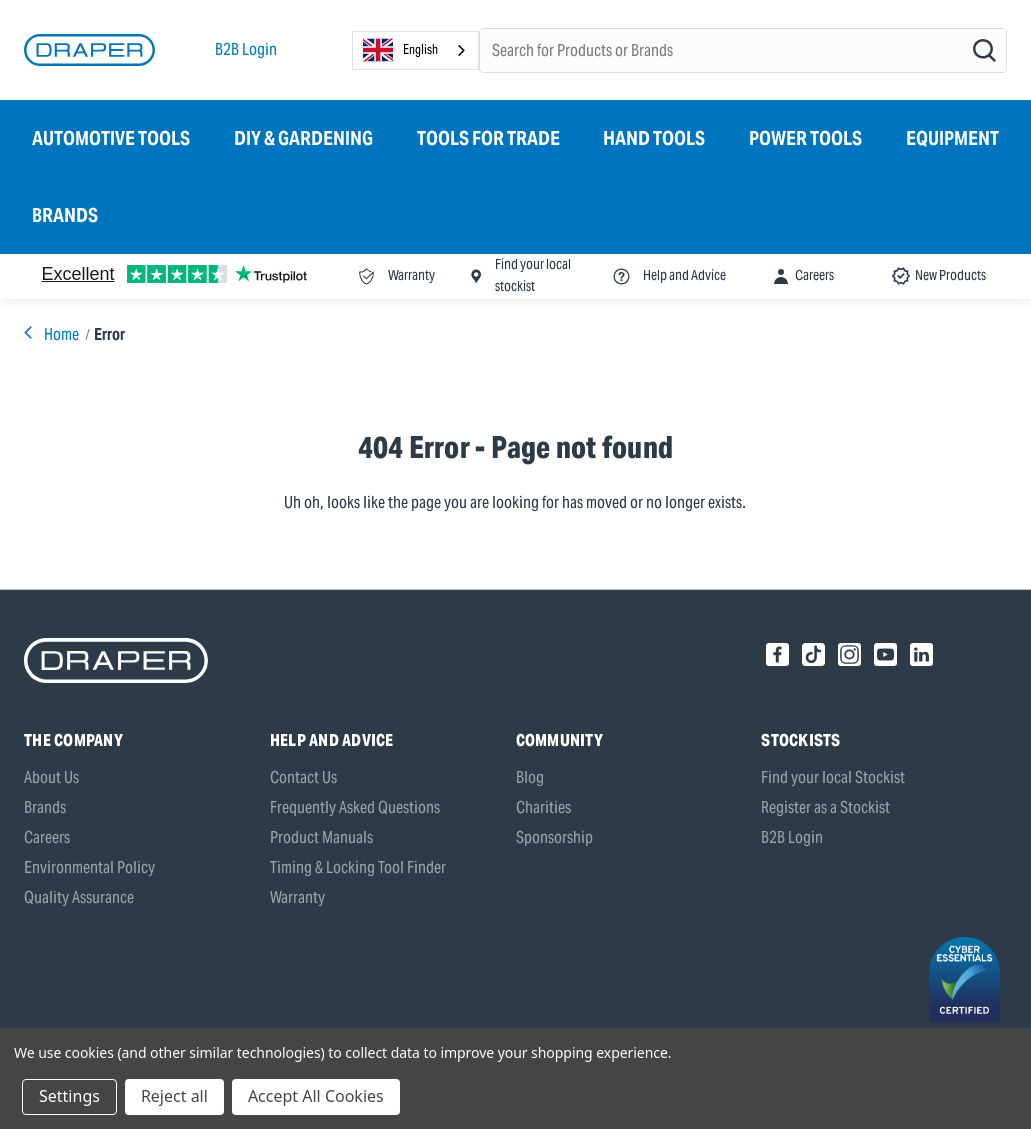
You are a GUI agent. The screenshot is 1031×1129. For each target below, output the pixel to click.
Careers (47, 837)
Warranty (297, 897)
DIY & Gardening (303, 138)
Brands (65, 215)
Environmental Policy (89, 867)
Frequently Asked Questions (355, 807)
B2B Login (246, 49)
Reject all (174, 1096)
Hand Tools (654, 138)
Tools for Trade (488, 138)
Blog (530, 777)
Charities (543, 807)
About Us (51, 777)
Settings (69, 1096)
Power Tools (805, 138)
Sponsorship (554, 837)
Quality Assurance (79, 897)
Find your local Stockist (833, 777)
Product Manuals (321, 837)
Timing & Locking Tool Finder (358, 867)
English (400, 50)
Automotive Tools (111, 138)
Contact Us (303, 777)
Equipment (952, 138)
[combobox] (415, 50)
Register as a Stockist (825, 807)
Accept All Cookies (316, 1096)
